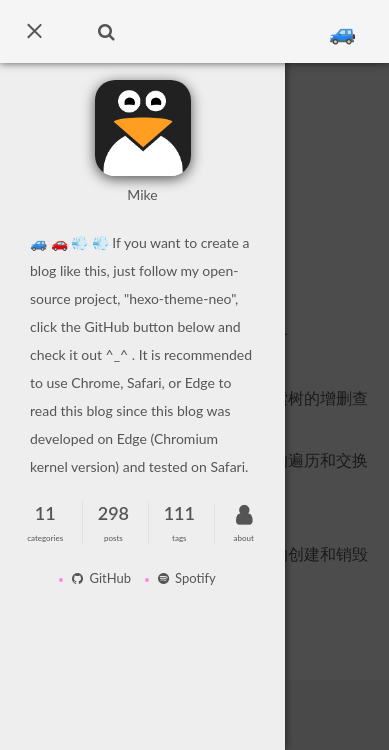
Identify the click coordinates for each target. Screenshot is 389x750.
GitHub (98, 578)
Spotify (183, 578)
